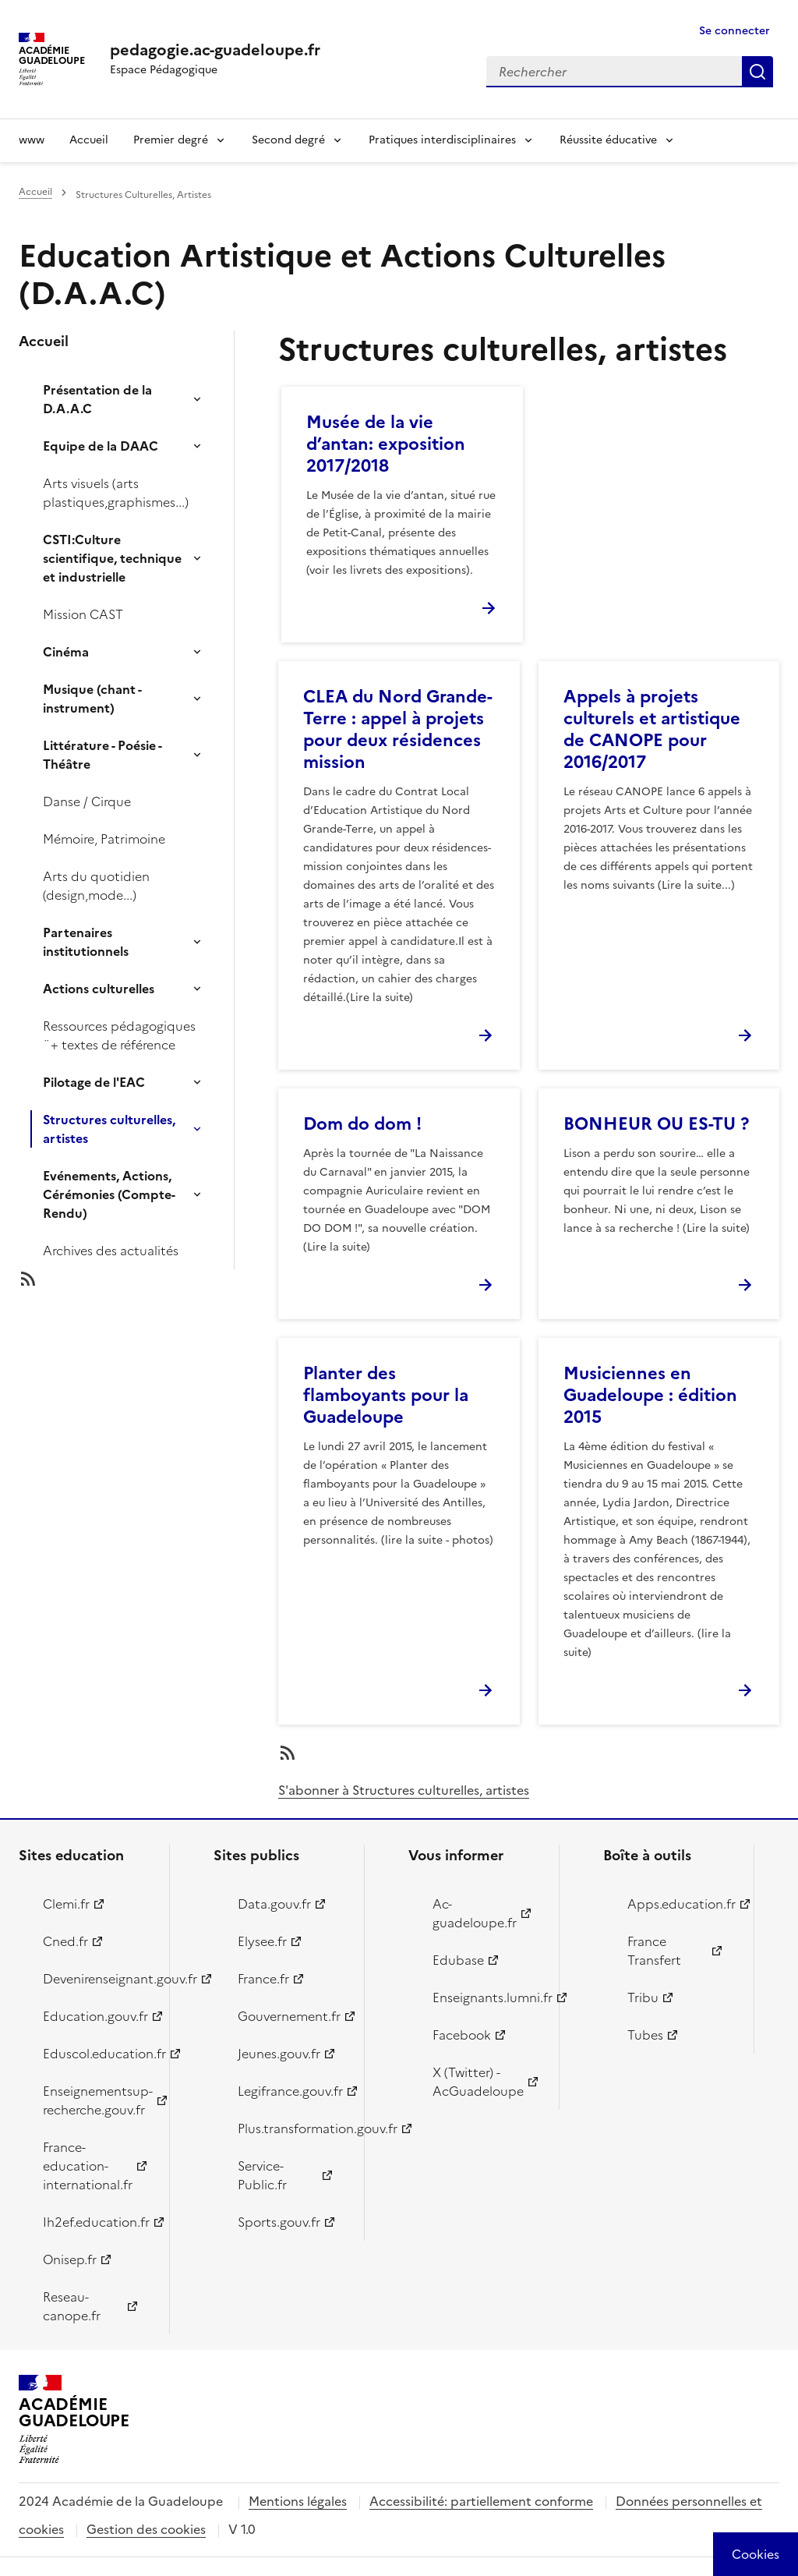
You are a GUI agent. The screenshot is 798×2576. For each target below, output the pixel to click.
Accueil (88, 140)
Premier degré (170, 140)
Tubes (645, 2035)
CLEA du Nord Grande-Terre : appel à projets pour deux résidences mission (398, 729)
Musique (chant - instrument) (92, 698)
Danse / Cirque (87, 801)
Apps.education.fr (681, 1904)
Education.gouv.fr (95, 2016)
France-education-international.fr (87, 2166)
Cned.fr (65, 1941)
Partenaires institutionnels (86, 942)
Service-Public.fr (262, 2175)
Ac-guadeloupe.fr (475, 1913)
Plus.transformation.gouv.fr (292, 2128)
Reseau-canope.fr (72, 2306)
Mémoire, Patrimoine (104, 839)
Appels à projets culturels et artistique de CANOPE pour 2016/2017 (651, 729)
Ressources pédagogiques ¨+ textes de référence (119, 1035)
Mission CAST (83, 614)
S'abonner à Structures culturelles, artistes (403, 1790)
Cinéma (66, 651)
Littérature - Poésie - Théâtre (102, 754)
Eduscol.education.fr (97, 2053)
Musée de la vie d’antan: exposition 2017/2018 (385, 444)
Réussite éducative (608, 140)
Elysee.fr (262, 1941)
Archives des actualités (110, 1250)
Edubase (458, 1960)
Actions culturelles (98, 988)
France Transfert (654, 1950)
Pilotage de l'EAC (94, 1082)
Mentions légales (298, 2501)
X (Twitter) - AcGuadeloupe (478, 2081)
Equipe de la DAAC (100, 446)
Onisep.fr (70, 2259)
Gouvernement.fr (289, 2016)
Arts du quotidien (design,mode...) (96, 885)
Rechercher (757, 71)
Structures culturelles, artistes (109, 1129)
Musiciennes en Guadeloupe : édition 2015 (650, 1395)
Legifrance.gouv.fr (290, 2091)
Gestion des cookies (146, 2529)
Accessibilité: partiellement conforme (481, 2501)
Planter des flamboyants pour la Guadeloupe (385, 1395)
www (31, 140)
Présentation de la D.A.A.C (97, 399)
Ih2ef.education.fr (96, 2222)
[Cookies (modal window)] (755, 2554)
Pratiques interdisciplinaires (442, 140)
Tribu (643, 1997)
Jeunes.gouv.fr (279, 2053)
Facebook (462, 2035)
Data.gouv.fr (274, 1904)
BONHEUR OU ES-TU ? (656, 1124)
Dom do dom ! (362, 1124)
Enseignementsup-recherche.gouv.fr (97, 2100)
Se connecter (734, 31)
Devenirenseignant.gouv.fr (97, 1978)
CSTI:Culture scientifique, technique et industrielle (112, 558)
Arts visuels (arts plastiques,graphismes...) (116, 492)
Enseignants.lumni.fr (487, 1997)
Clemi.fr (66, 1904)
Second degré (288, 140)
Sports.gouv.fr (279, 2222)
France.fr (263, 1978)
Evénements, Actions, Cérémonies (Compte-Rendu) (109, 1194)
